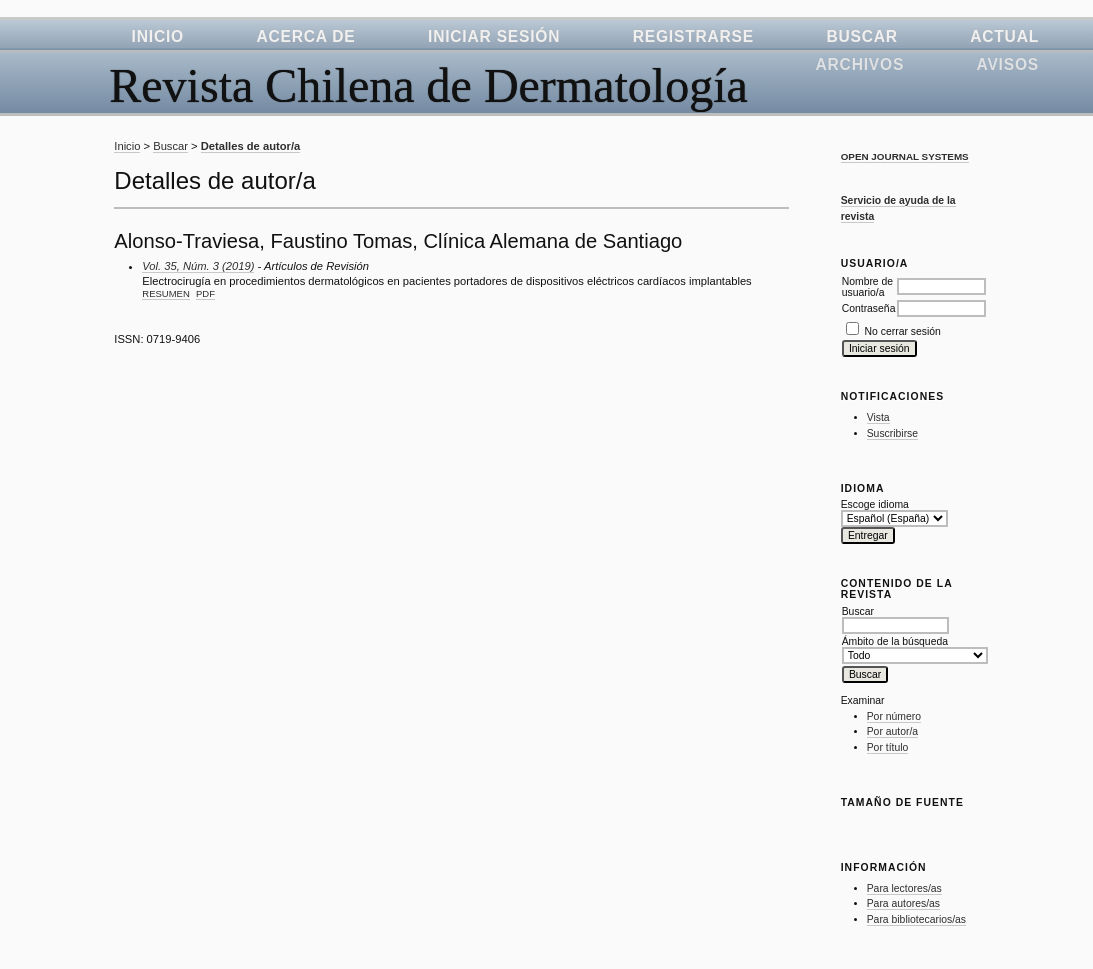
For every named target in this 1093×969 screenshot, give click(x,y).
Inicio (158, 36)
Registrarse (693, 36)
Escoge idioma (875, 504)
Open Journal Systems (905, 156)
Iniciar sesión (494, 36)
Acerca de (305, 36)
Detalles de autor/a (250, 146)
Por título (888, 747)
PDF (205, 293)
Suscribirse (892, 433)
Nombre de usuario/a (867, 287)
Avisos (1008, 64)
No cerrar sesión (903, 331)
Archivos (860, 64)
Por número (894, 716)
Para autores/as (903, 903)
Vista (878, 417)
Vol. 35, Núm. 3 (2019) (198, 266)
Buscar (861, 36)
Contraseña (869, 308)
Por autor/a (892, 731)
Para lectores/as (904, 888)
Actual (1004, 36)
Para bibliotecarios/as (916, 919)
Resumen (166, 293)
